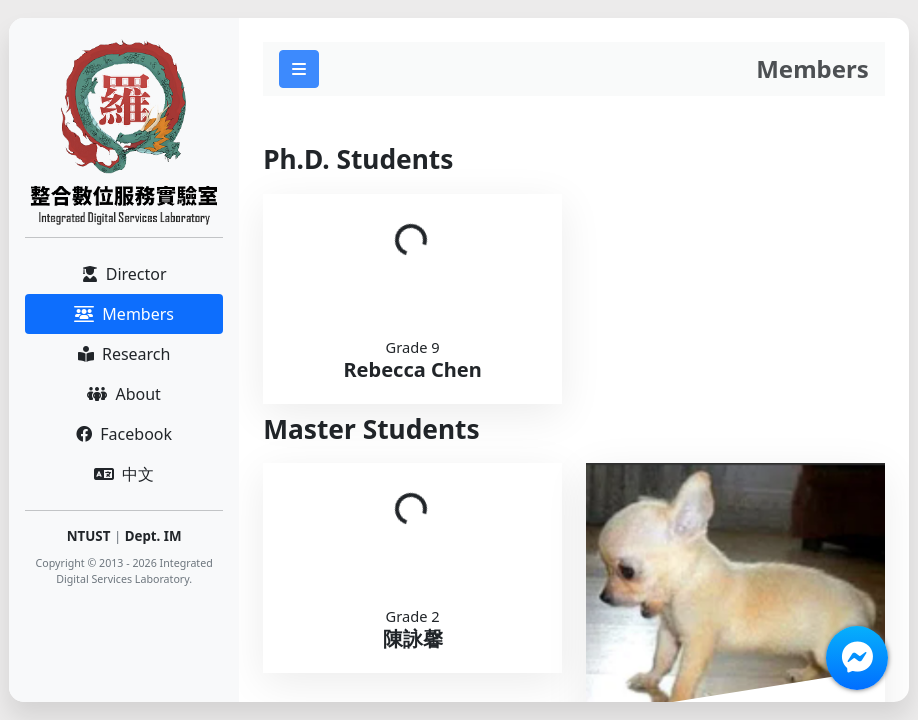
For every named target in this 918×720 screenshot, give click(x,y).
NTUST (89, 536)
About (123, 394)
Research (124, 354)
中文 (124, 474)
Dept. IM (153, 536)
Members (124, 314)
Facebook (124, 434)
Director (124, 274)
